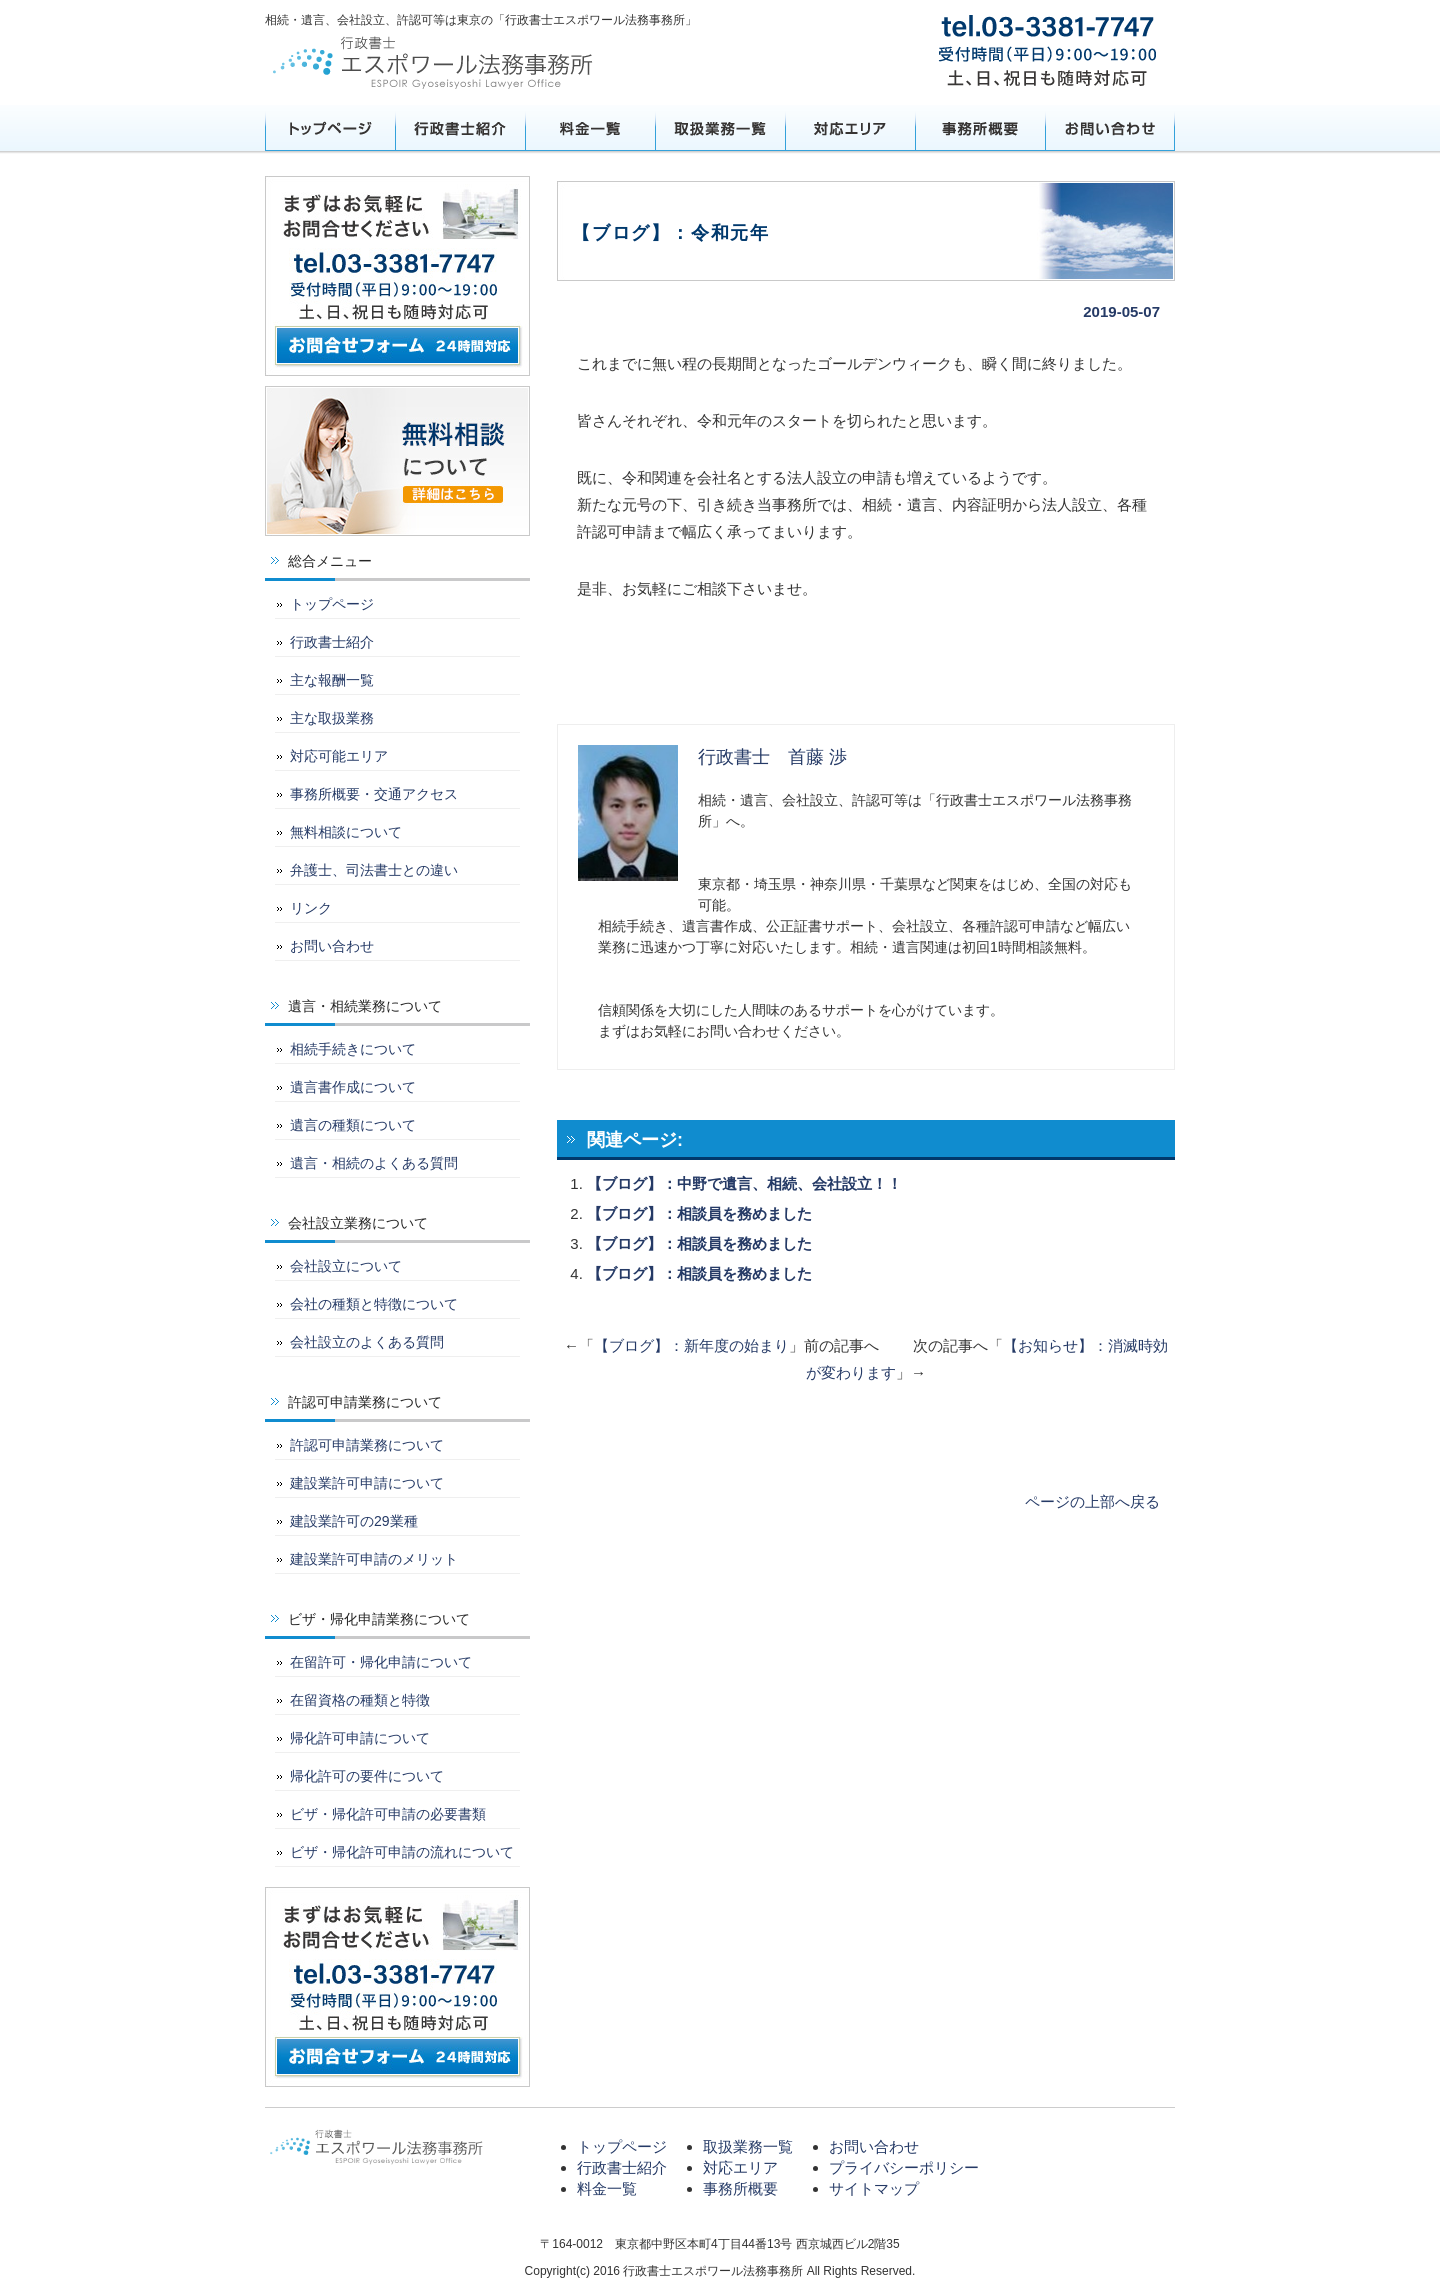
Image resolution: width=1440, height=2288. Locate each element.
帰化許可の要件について (367, 1776)
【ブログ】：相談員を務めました (699, 1213)
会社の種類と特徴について (374, 1304)
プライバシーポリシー (904, 2167)
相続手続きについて (353, 1049)
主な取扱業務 (332, 718)
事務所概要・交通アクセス (374, 794)
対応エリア (850, 128)
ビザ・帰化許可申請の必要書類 (388, 1814)
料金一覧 (590, 128)
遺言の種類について (353, 1125)
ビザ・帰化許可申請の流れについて (402, 1852)
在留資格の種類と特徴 (360, 1700)
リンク (311, 908)
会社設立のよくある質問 (367, 1342)
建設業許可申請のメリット (374, 1559)
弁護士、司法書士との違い (374, 870)
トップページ (330, 128)
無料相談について (346, 832)
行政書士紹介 (460, 128)
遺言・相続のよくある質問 (374, 1163)
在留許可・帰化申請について (381, 1662)
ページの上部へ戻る (1092, 1501)
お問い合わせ (1110, 128)
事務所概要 (980, 128)
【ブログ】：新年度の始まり (691, 1345)
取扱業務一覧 (720, 128)
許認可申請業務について (367, 1445)
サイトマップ (874, 2188)
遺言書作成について (353, 1087)
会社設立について (346, 1266)
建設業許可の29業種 (354, 1521)
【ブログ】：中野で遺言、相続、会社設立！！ (744, 1183)
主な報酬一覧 (332, 680)
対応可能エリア (339, 756)
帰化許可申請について (360, 1738)
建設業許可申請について (367, 1483)
